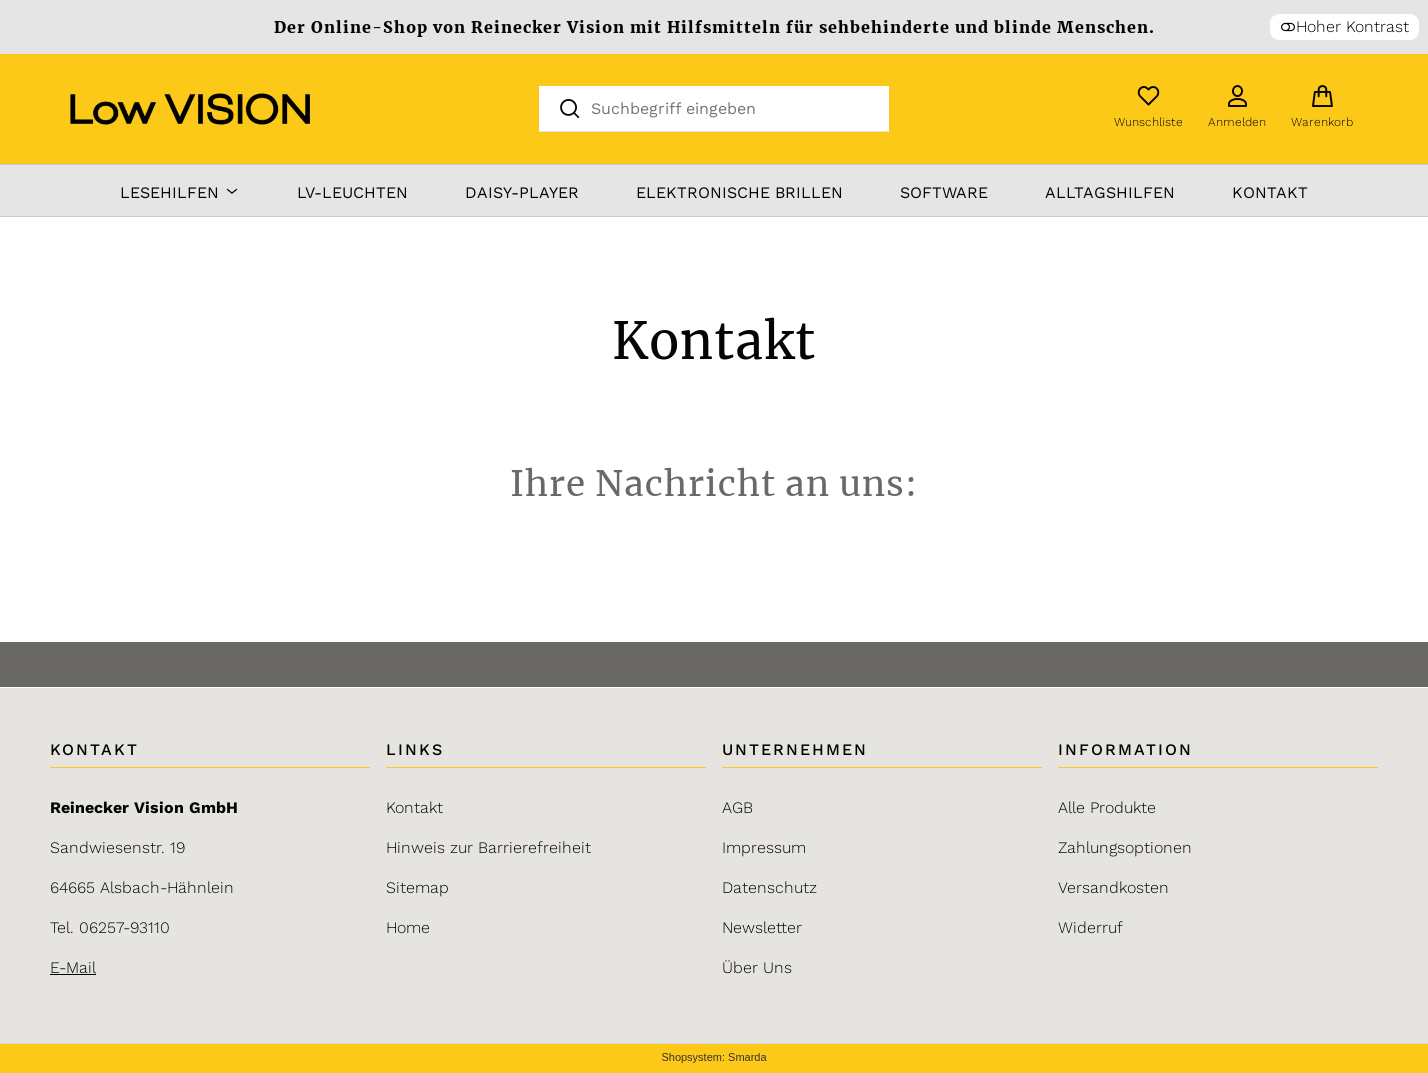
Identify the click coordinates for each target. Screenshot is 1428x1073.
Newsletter (762, 927)
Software (944, 192)
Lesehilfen (180, 192)
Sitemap (417, 887)
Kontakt (1270, 192)
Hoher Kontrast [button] (1344, 26)
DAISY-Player (522, 192)
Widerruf (1090, 927)
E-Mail (73, 967)
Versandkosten (1113, 887)
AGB (737, 807)
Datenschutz (769, 887)
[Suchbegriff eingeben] (731, 107)
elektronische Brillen (739, 192)
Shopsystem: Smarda (713, 1057)
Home (408, 927)
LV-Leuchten (352, 192)
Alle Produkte (1107, 807)
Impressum (764, 847)
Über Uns (757, 967)
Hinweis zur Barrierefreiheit (488, 847)
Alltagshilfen (1110, 192)
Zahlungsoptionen (1125, 847)
